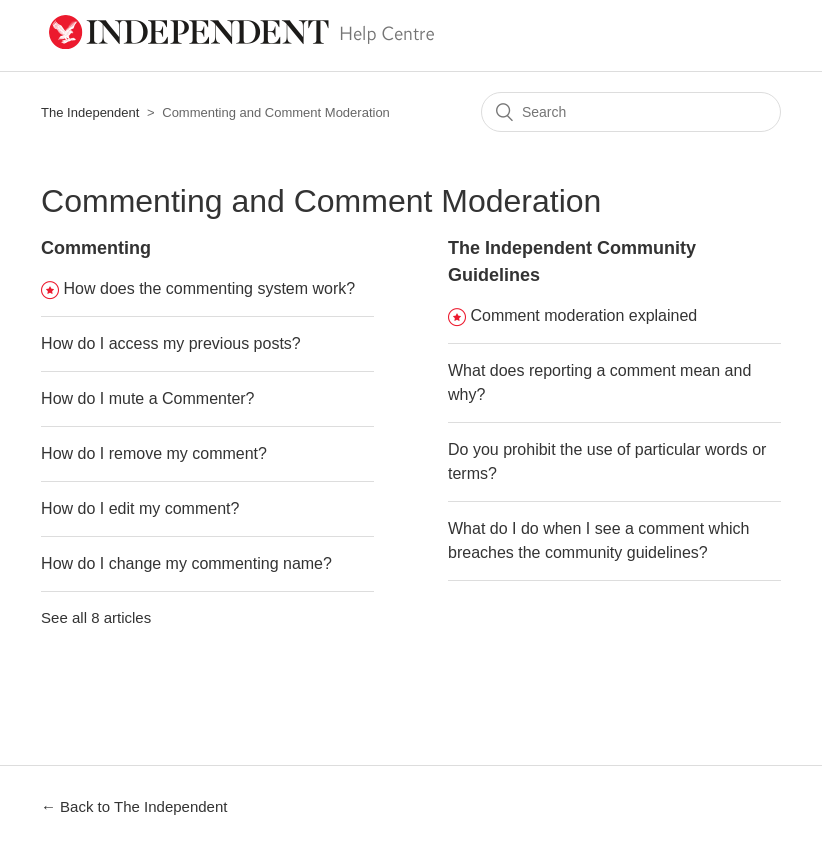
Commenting (96, 248)
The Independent (90, 112)
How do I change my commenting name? (186, 563)
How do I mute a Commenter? (147, 398)
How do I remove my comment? (154, 453)
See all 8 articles (96, 617)
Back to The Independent (143, 806)
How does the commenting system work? (210, 288)
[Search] (631, 112)
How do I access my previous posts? (171, 343)
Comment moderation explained (583, 315)
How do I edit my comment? (140, 508)
